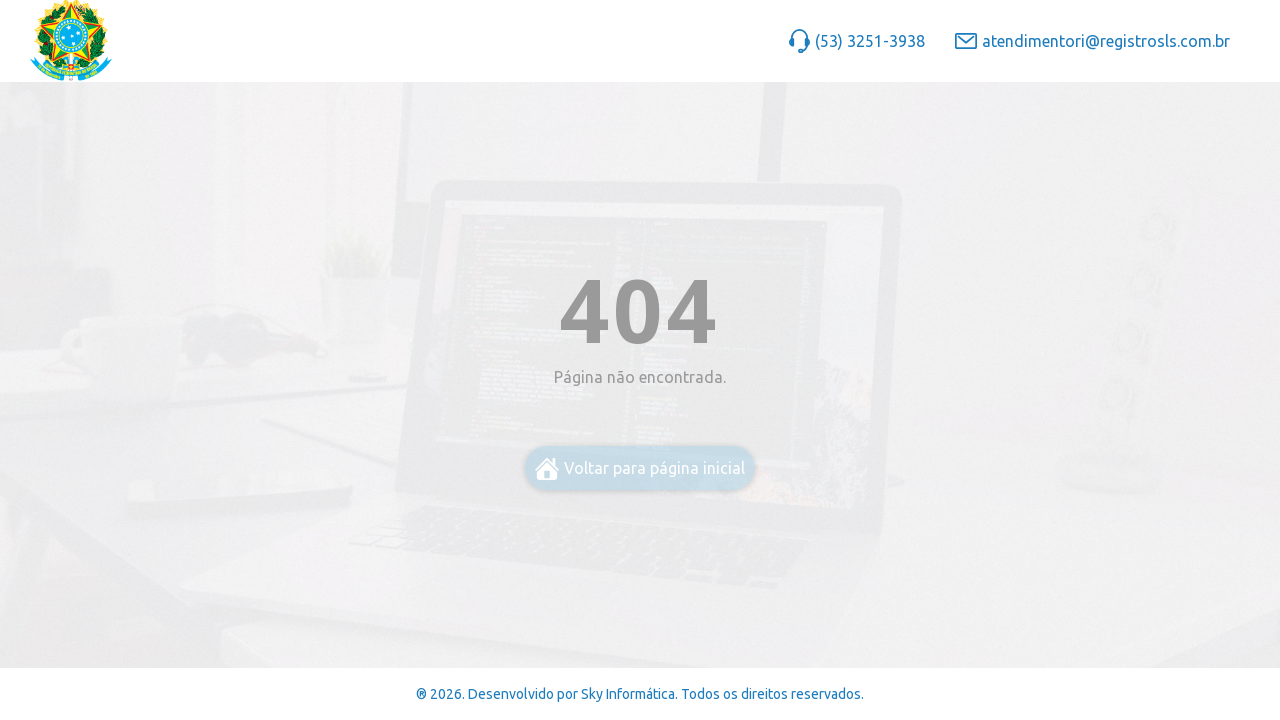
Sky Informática (628, 694)
